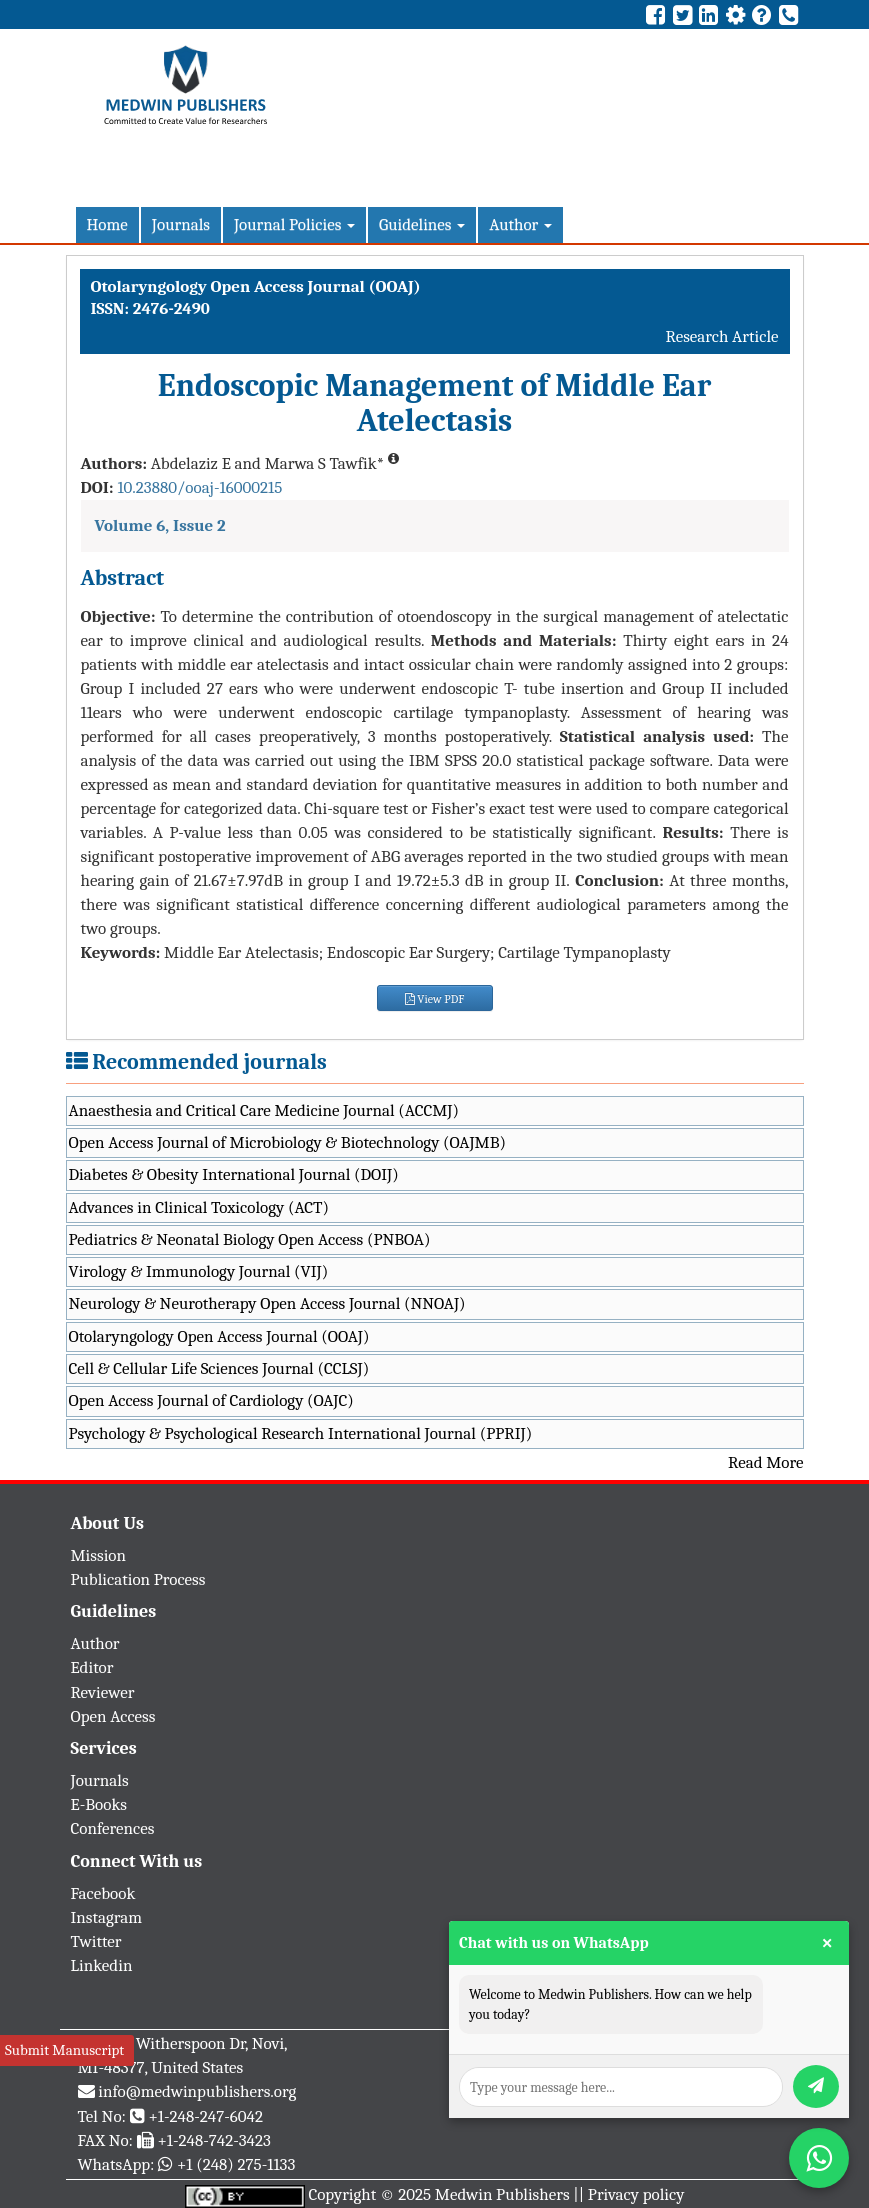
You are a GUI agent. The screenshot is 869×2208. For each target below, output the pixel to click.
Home (107, 224)
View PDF (435, 999)
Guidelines (422, 224)
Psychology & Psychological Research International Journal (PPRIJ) (301, 1433)
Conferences (113, 1828)
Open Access (113, 1716)
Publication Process (138, 1579)
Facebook (103, 1893)
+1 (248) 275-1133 (236, 2164)
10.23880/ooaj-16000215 (199, 487)
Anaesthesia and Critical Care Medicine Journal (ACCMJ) (264, 1110)
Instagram (107, 1917)
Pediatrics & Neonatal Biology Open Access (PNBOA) (250, 1239)
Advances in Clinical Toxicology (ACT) (199, 1207)
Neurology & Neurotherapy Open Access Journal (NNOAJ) (267, 1303)
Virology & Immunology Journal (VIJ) (199, 1271)
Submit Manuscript (64, 2050)
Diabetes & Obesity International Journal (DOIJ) (234, 1174)
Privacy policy (636, 2194)
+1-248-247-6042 (205, 2116)
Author (520, 224)
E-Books (99, 1804)
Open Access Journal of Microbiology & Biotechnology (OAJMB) (288, 1142)
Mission (99, 1555)
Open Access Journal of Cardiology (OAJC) (211, 1400)
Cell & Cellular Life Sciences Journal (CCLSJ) (219, 1368)
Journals (181, 224)
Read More (765, 1462)
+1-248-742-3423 (213, 2140)
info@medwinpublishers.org (197, 2091)
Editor (92, 1667)
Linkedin (102, 1965)
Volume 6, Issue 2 (160, 525)
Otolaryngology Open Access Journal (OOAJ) (219, 1336)
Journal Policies (294, 224)
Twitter (96, 1941)
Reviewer (103, 1692)
